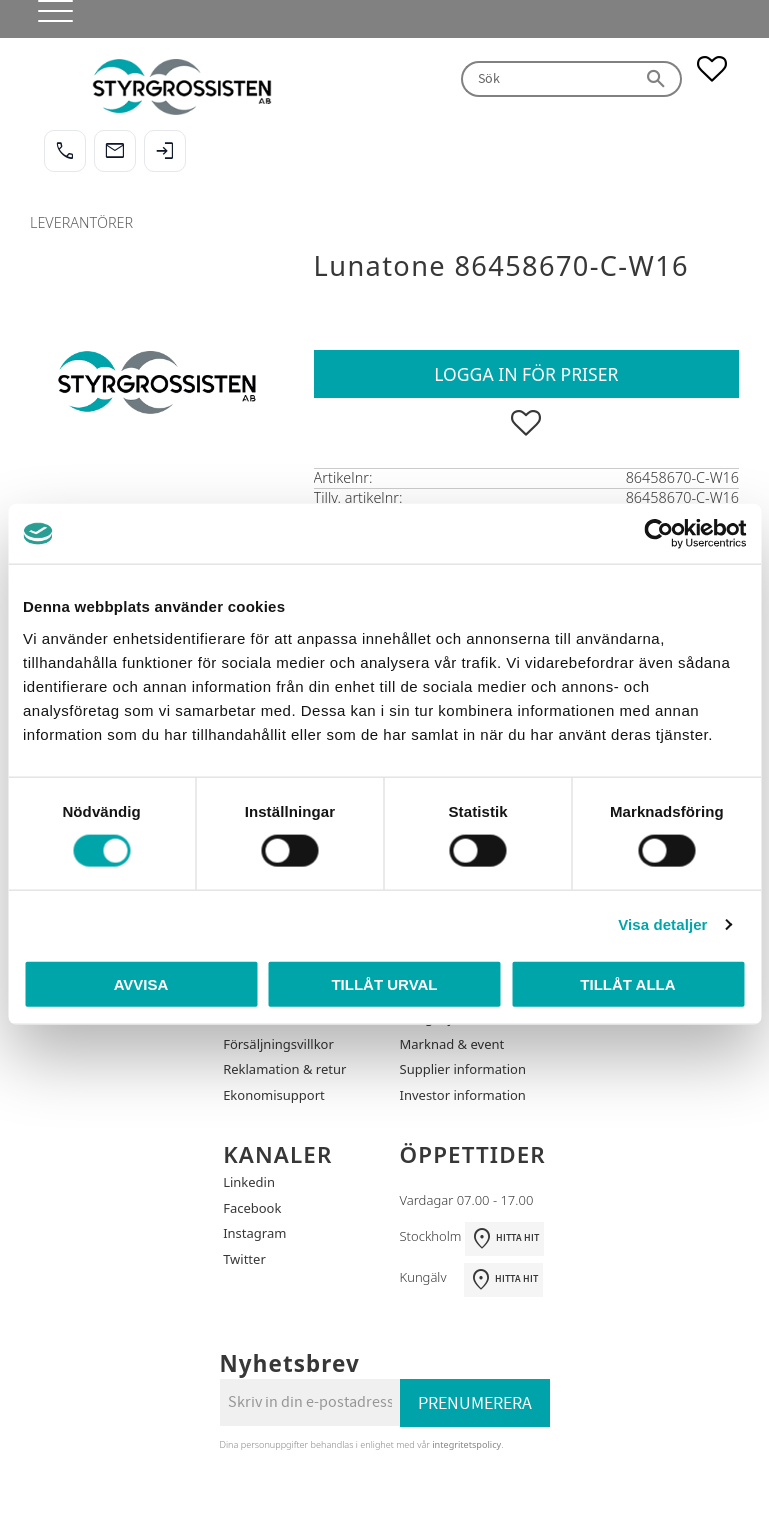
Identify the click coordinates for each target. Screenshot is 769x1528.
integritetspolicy (466, 1444)
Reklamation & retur (284, 1069)
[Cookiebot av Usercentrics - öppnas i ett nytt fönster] (658, 534)
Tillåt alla (627, 983)
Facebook (252, 1208)
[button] (47, 19)
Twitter (244, 1259)
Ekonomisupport (274, 1095)
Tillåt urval (384, 983)
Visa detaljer (662, 924)
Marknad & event (452, 1044)
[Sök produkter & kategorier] (546, 79)
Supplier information (463, 1069)
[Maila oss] (115, 151)
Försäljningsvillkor (278, 1044)
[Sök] (657, 79)
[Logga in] (165, 151)
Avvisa (141, 983)
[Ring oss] (65, 151)
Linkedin (249, 1182)
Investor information (463, 1095)
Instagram (254, 1233)
